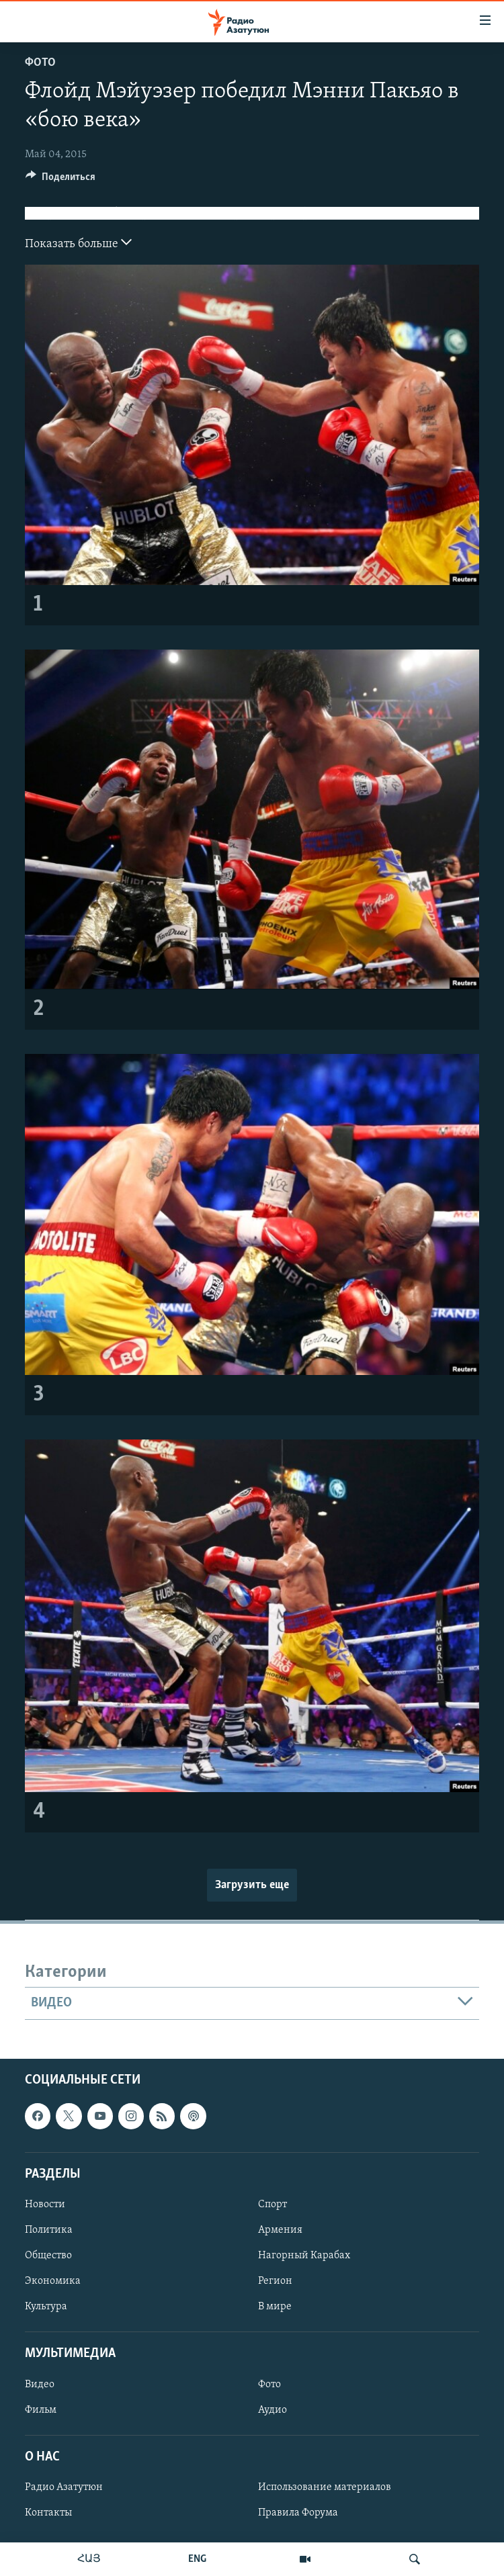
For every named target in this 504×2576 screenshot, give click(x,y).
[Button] (60, 180)
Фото (40, 62)
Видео (39, 2384)
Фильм (40, 2409)
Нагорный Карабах (304, 2255)
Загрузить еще (252, 1885)
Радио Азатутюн (64, 2486)
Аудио (272, 2409)
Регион (275, 2281)
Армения (280, 2230)
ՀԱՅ (89, 2559)
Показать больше (78, 242)
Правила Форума (298, 2512)
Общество (48, 2255)
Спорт (272, 2204)
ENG (197, 2559)
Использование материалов (324, 2486)
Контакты (48, 2512)
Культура (46, 2306)
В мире (275, 2306)
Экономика (53, 2281)
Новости (45, 2204)
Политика (49, 2230)
